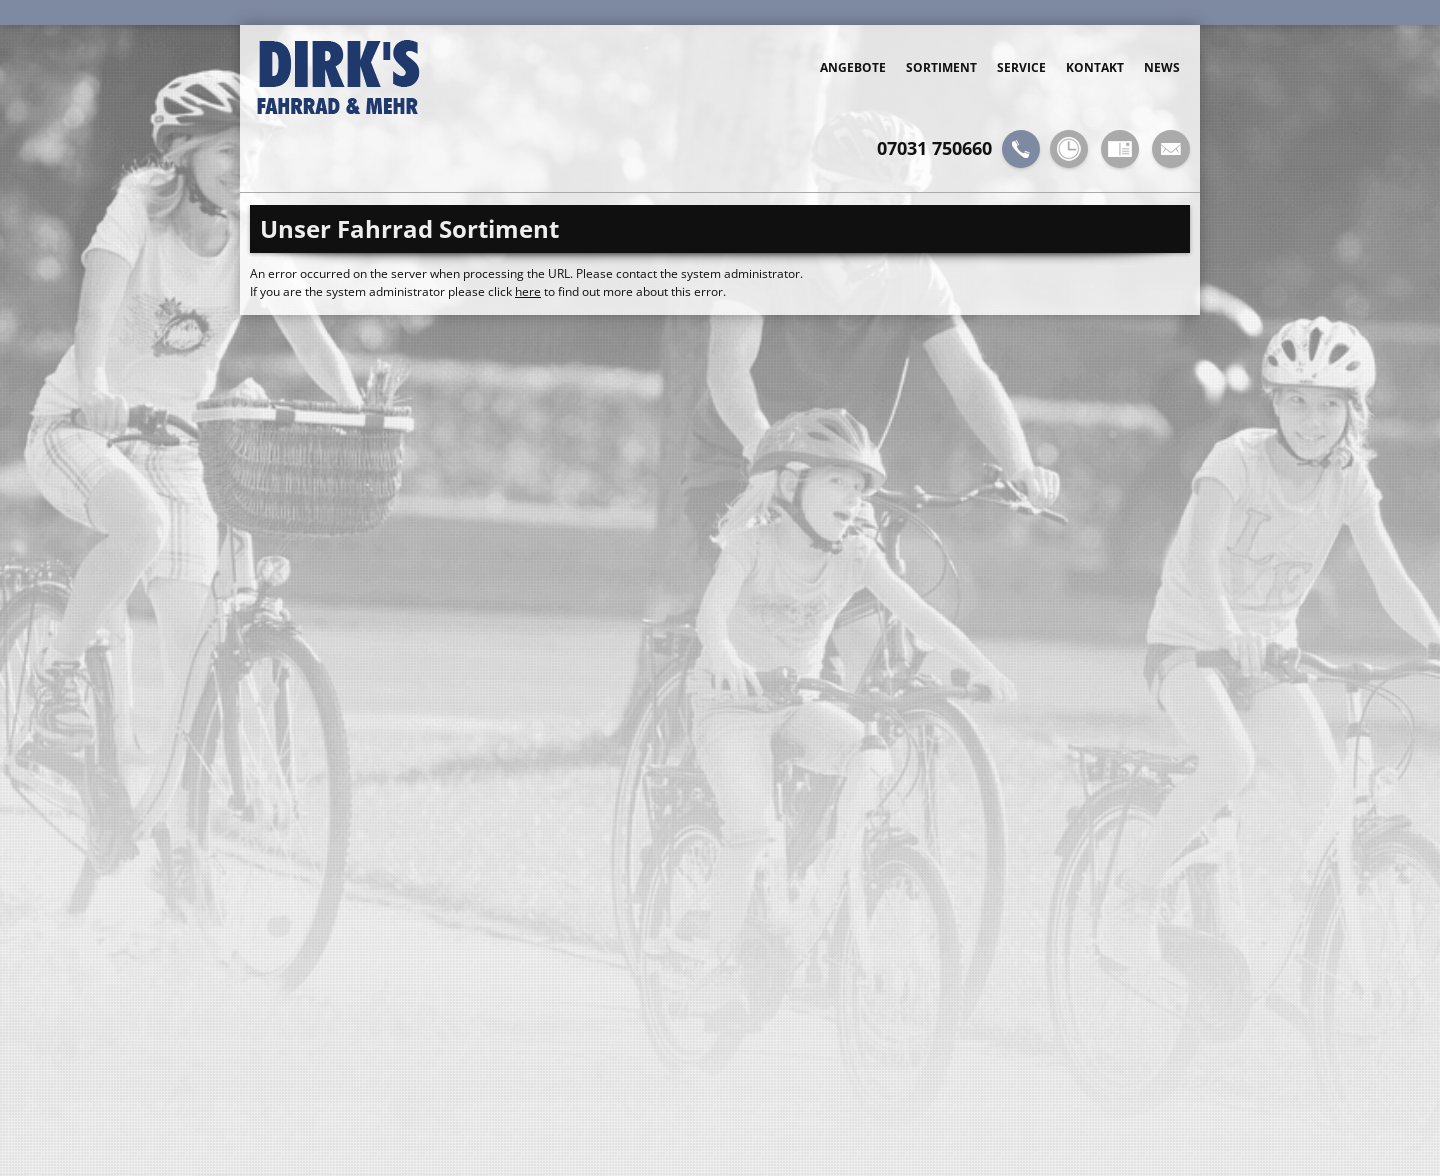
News (1162, 67)
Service (1021, 67)
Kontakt (1095, 67)
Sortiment (941, 67)
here (528, 291)
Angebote (853, 67)
